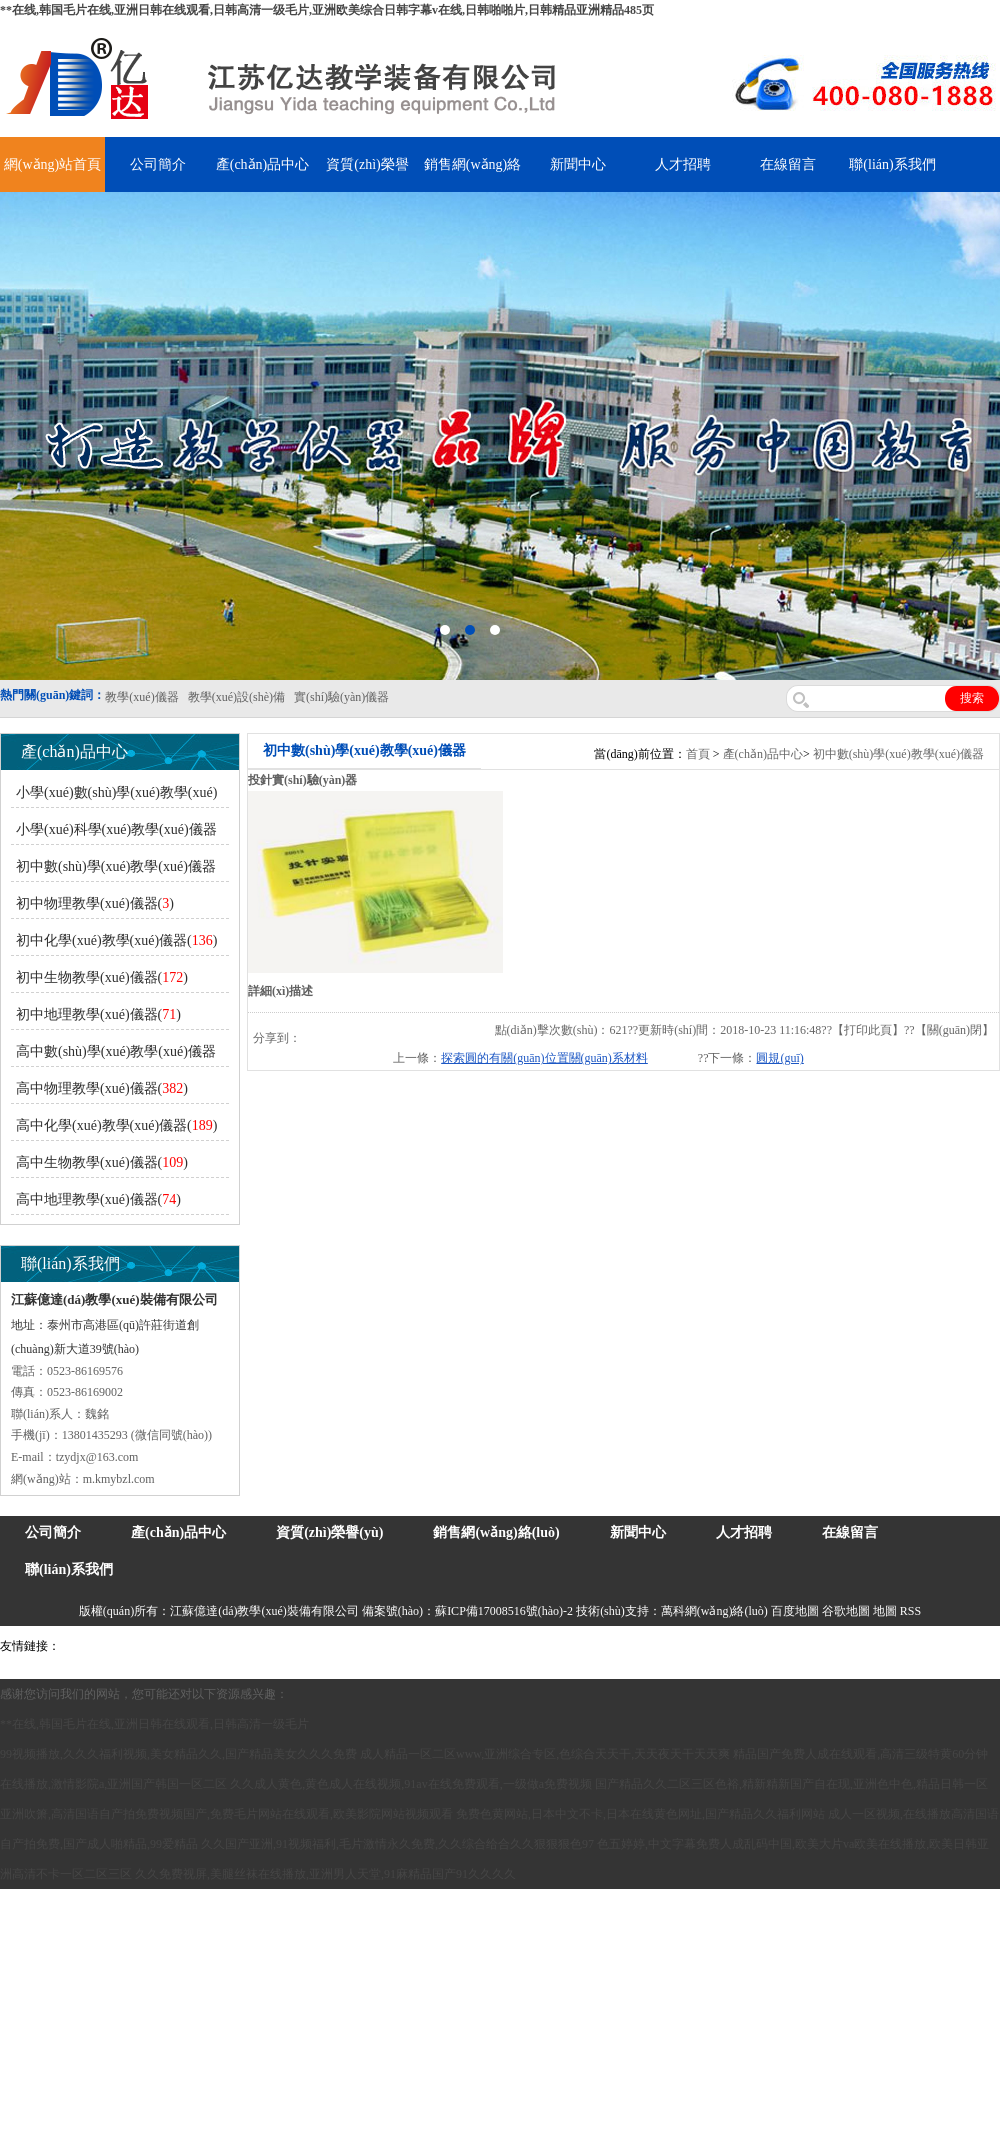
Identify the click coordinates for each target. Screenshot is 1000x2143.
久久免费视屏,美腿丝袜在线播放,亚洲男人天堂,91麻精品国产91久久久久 (325, 1874)
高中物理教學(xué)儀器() (102, 1088)
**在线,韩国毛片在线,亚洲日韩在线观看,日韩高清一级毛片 (154, 1724)
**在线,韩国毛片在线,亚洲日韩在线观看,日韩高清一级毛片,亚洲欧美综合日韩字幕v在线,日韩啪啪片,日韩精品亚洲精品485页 (327, 10)
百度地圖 (795, 1611)
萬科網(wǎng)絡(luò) (716, 1611)
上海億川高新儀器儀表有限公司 (225, 1646)
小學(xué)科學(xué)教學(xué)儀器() (114, 833)
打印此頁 (868, 1030)
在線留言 (788, 164)
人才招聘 (683, 164)
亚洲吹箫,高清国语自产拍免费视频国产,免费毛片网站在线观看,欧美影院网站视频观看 (226, 1814)
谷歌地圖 (846, 1611)
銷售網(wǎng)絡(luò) (496, 1532)
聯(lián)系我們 (892, 164)
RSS (910, 1611)
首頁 (698, 754)
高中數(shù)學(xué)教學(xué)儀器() (113, 1055)
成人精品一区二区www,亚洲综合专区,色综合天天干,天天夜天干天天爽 (545, 1754)
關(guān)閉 (954, 1030)
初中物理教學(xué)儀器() (95, 903)
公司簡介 (158, 164)
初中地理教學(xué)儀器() (98, 1014)
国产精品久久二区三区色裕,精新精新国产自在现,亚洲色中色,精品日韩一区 (791, 1784)
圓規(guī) (779, 1058)
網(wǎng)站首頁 (52, 164)
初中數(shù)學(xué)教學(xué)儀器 (898, 754)
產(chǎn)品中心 (263, 164)
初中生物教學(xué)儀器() (102, 977)
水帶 (512, 1646)
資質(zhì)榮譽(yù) (329, 1532)
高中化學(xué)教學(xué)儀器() (116, 1125)
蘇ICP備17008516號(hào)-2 (504, 1611)
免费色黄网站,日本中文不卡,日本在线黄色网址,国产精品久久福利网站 (640, 1814)
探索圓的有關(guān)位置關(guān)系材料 (544, 1058)
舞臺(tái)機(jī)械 (353, 1646)
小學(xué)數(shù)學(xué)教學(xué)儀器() (114, 796)
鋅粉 (578, 1646)
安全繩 (545, 1646)
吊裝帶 (81, 1646)
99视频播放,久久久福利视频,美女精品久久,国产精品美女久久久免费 (178, 1754)
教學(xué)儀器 (851, 1646)
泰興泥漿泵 (467, 1646)
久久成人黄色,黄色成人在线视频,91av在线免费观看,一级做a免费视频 (411, 1784)
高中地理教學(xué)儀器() (98, 1199)
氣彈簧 (120, 1646)
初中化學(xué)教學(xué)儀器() (116, 940)
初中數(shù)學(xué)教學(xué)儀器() (113, 870)
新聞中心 (578, 164)
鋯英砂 (416, 1646)
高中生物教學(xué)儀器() (102, 1162)
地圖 (885, 1611)
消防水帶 (617, 1646)
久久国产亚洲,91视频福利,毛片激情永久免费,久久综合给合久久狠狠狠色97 (397, 1844)
